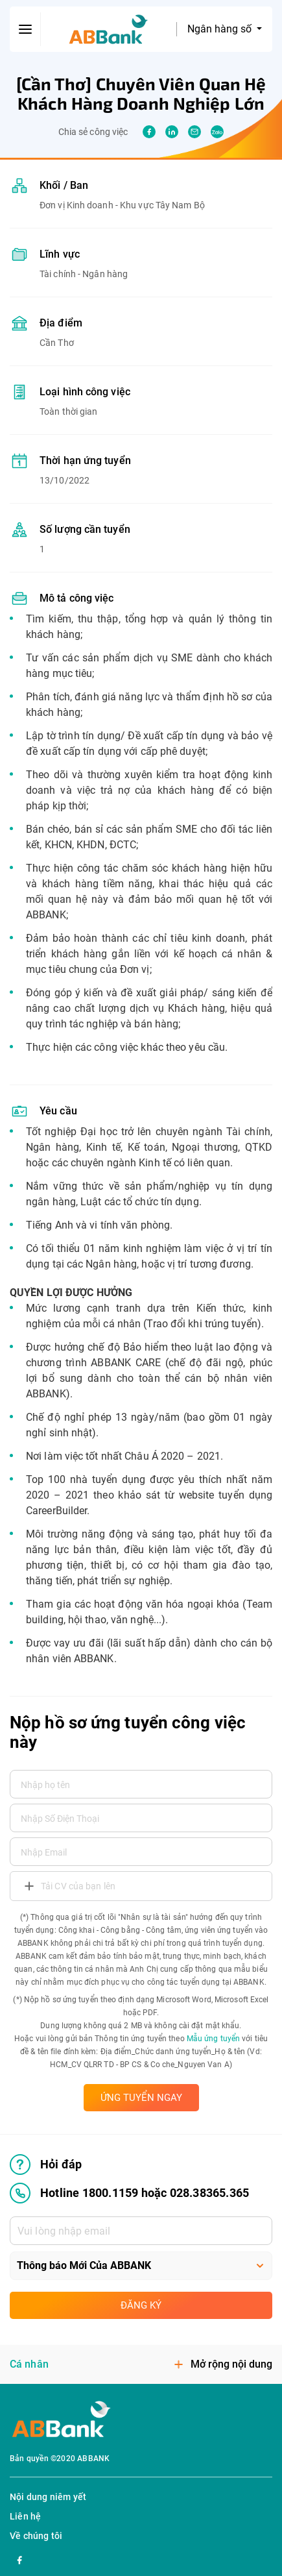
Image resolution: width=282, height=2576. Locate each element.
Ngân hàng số (220, 29)
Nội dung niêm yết (48, 2497)
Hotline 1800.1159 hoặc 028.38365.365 (129, 2193)
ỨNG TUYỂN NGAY (141, 2098)
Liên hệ (25, 2516)
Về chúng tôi (36, 2536)
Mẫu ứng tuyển (213, 2038)
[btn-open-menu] (25, 29)
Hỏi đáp (46, 2164)
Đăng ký (141, 2305)
